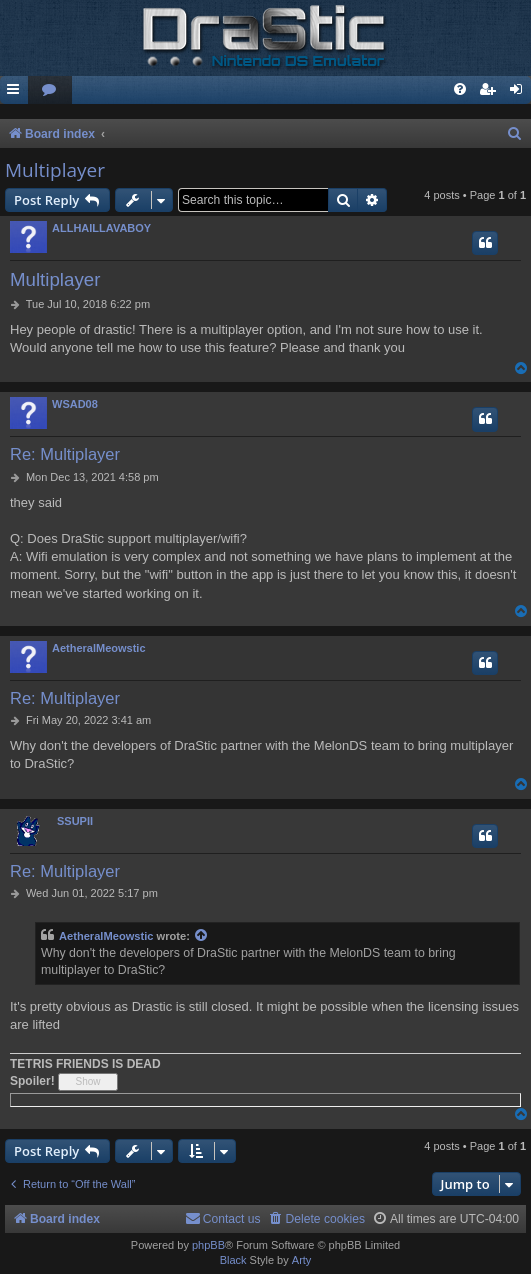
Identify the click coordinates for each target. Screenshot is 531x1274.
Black (233, 1260)
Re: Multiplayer (65, 454)
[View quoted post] (202, 936)
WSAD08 (75, 404)
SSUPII (75, 821)
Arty (302, 1260)
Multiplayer (55, 170)
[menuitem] (50, 90)
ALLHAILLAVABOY (101, 228)
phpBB (208, 1245)
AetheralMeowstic (99, 648)
